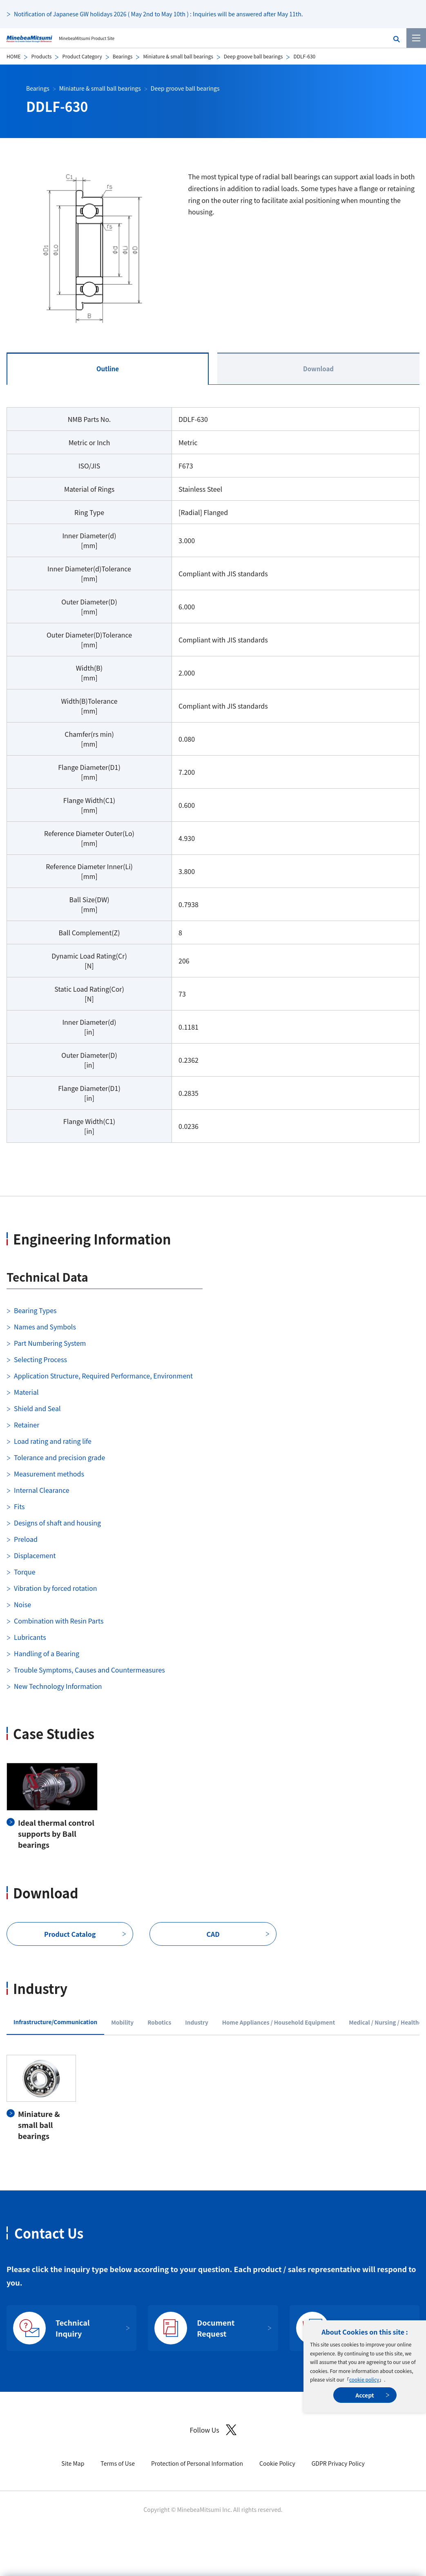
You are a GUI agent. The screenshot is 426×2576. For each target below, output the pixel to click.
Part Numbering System (50, 1343)
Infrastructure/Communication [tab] (55, 2022)
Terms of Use (117, 2463)
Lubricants (30, 1637)
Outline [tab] (107, 368)
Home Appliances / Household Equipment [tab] (278, 2022)
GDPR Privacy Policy (338, 2463)
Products (41, 56)
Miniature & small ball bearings (178, 56)
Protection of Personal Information (197, 2463)
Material (26, 1392)
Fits (19, 1506)
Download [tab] (318, 368)
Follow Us (213, 2429)
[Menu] (416, 38)
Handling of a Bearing (46, 1653)
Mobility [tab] (122, 2022)
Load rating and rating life (52, 1441)
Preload (26, 1539)
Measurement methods (49, 1474)
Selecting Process (40, 1359)
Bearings (123, 56)
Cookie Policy (277, 2463)
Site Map (72, 2463)
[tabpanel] (213, 780)
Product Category (82, 56)
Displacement (35, 1555)
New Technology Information (58, 1686)
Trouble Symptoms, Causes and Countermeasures (89, 1670)
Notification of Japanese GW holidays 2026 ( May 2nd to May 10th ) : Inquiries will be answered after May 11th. (158, 14)
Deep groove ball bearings (253, 56)
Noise (22, 1604)
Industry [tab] (196, 2022)
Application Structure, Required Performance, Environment (103, 1376)
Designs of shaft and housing (57, 1523)
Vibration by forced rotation (55, 1588)
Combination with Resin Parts (58, 1621)
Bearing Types (35, 1310)
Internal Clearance (41, 1490)
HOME (13, 56)
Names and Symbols (45, 1326)
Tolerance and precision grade (59, 1457)
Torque (25, 1572)
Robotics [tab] (159, 2022)
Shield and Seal (37, 1408)
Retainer (26, 1425)
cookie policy (364, 2379)
